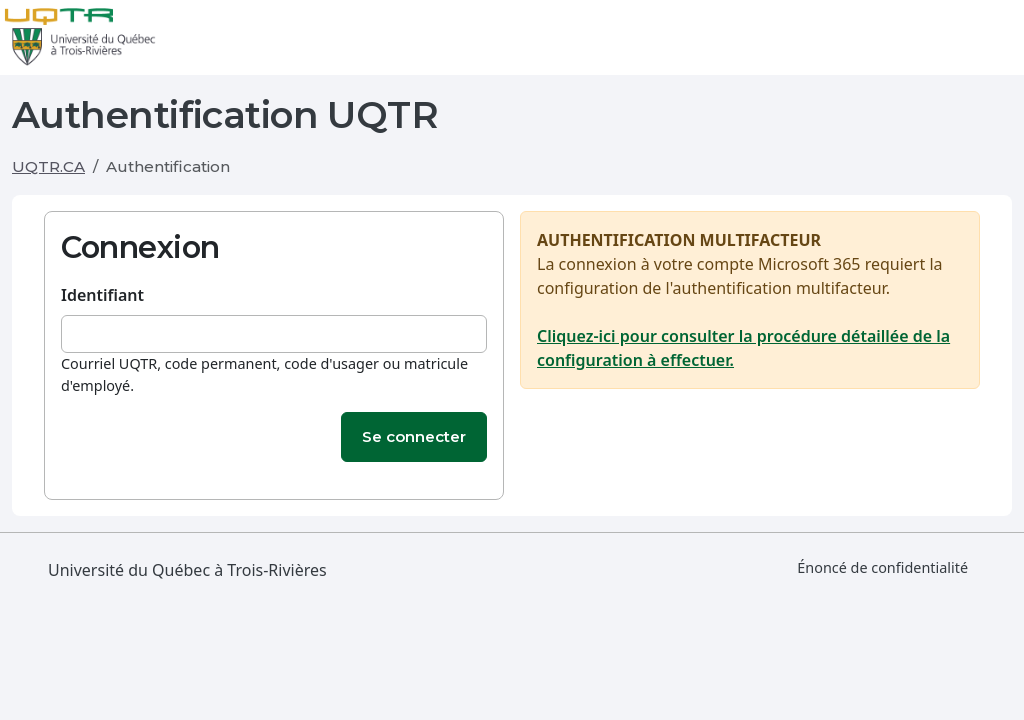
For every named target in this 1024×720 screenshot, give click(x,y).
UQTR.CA (48, 166)
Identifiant (102, 295)
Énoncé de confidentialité (882, 567)
